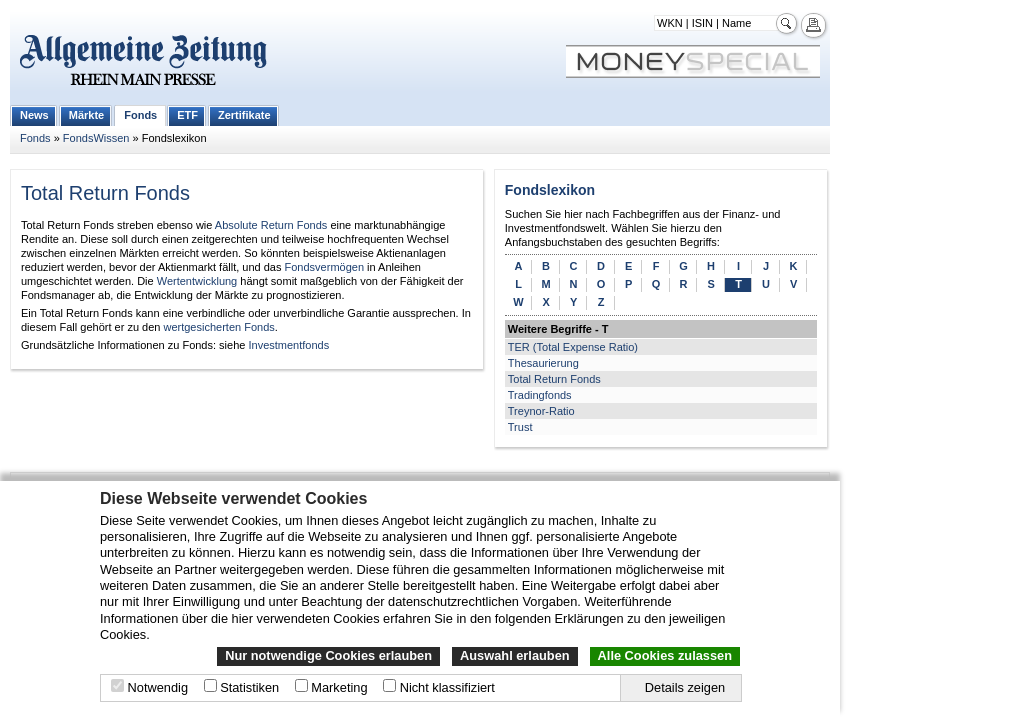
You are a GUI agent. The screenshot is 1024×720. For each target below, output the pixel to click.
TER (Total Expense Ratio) (573, 347)
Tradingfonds (540, 395)
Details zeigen (685, 687)
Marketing (339, 687)
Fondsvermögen (325, 267)
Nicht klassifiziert (447, 687)
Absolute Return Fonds (271, 225)
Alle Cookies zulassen (665, 655)
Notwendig (158, 687)
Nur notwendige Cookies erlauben (328, 655)
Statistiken (249, 687)
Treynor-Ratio (541, 411)
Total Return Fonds (554, 379)
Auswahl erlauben (515, 655)
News (34, 115)
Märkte (86, 115)
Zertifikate (244, 115)
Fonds (140, 115)
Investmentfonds (288, 345)
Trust (520, 427)
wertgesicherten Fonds (218, 327)
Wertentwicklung (197, 281)
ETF (187, 115)
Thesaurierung (543, 363)
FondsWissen (96, 138)
